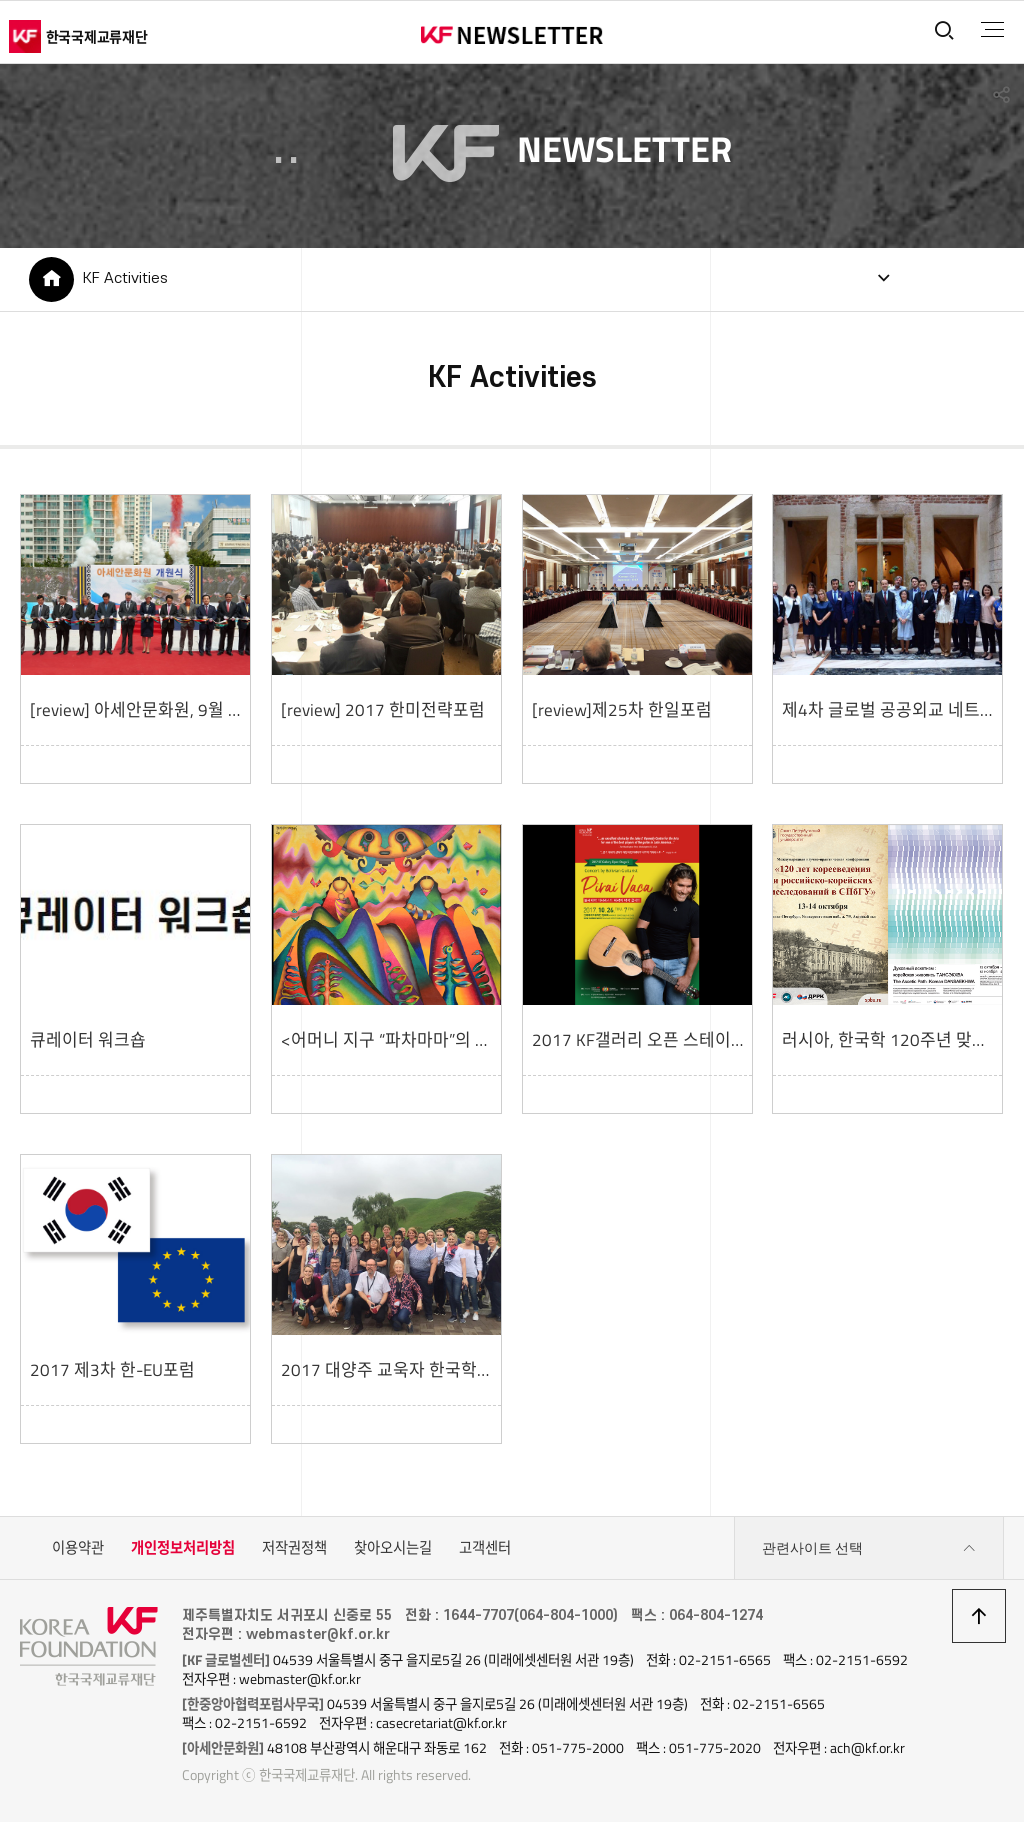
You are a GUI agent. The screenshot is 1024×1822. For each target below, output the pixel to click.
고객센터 (485, 1548)
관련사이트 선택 (869, 1548)
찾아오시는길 (393, 1548)
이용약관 (78, 1548)
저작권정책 (294, 1548)
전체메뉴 (992, 30)
